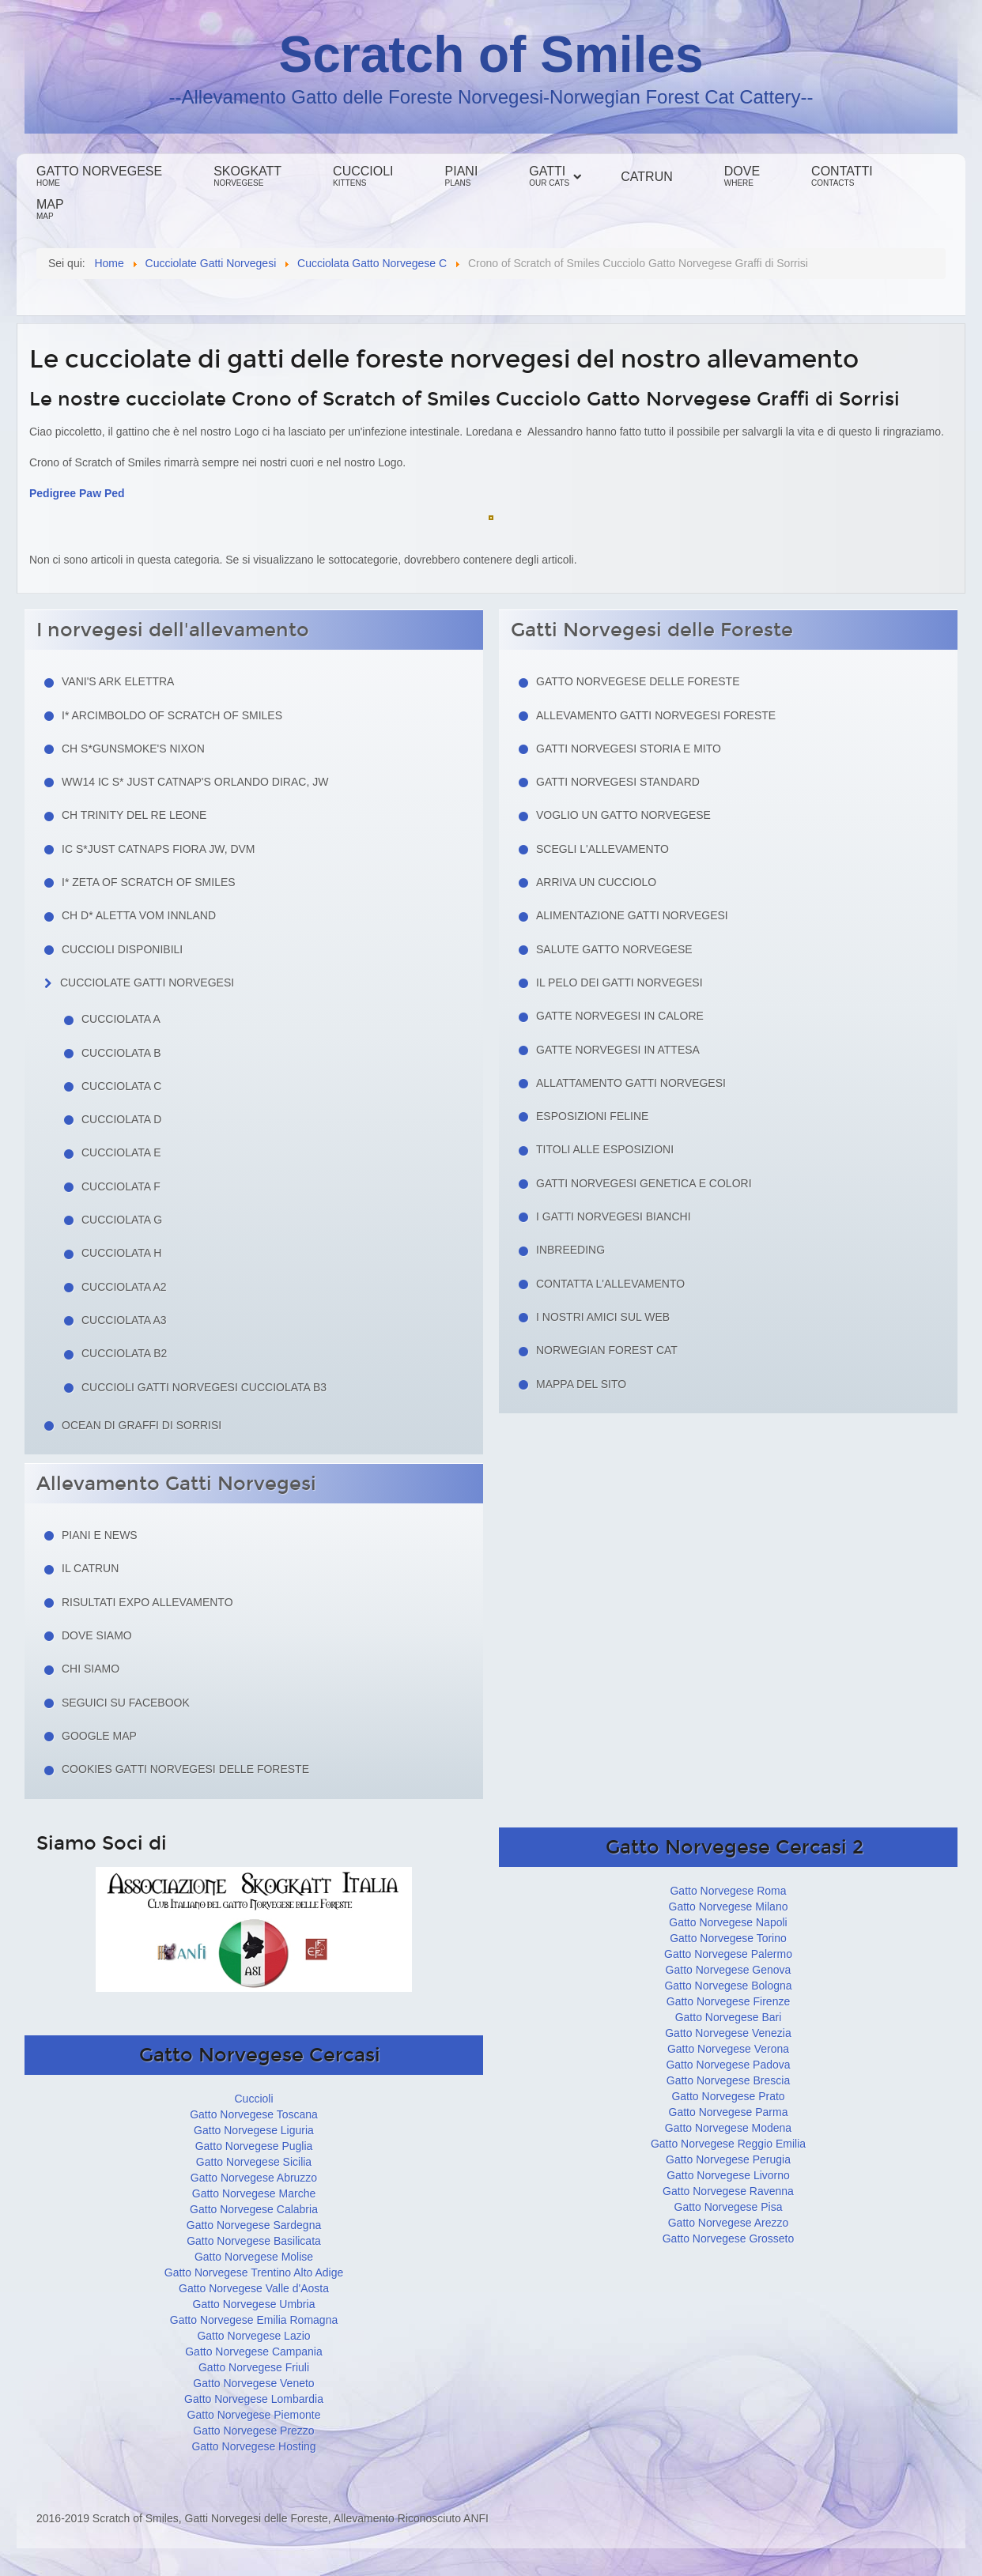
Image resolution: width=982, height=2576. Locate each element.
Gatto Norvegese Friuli (253, 2367)
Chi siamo (90, 1668)
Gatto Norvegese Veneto (253, 2383)
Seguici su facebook (126, 1702)
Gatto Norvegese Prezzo (253, 2430)
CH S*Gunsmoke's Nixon (133, 748)
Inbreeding (570, 1249)
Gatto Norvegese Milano (728, 1906)
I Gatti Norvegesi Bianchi (613, 1216)
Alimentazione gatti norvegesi (632, 915)
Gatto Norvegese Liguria (254, 2130)
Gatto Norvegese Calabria (254, 2209)
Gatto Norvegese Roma (728, 1890)
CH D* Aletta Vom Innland (139, 915)
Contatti (842, 175)
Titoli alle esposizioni (605, 1149)
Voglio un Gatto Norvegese (623, 815)
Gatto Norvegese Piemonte (254, 2414)
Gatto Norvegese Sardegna (254, 2225)
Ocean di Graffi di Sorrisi (141, 1425)
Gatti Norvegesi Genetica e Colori (644, 1183)
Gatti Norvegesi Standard (618, 781)
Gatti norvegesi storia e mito (628, 748)
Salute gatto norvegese (614, 949)
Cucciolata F (121, 1186)
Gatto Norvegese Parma (728, 2112)
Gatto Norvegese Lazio (253, 2335)
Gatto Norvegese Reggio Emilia (728, 2143)
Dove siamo (97, 1635)
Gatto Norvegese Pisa (728, 2207)
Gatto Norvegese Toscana (254, 2114)
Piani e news (100, 1535)
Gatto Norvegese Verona (728, 2048)
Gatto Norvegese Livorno (728, 2175)
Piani (461, 175)
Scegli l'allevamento (602, 849)
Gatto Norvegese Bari (728, 2017)
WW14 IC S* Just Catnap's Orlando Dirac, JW (195, 781)
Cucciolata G (121, 1219)
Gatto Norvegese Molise (254, 2256)
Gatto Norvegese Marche (253, 2193)
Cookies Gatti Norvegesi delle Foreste (185, 1769)
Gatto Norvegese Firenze (728, 2001)
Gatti (549, 175)
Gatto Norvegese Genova (728, 1969)
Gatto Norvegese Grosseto (729, 2238)
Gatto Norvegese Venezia (728, 2033)
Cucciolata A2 (124, 1286)
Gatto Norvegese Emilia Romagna (254, 2320)
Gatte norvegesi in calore (620, 1015)
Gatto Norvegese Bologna (727, 1985)
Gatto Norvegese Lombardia (253, 2399)
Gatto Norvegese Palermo (728, 1954)
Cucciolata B (121, 1053)
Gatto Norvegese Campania (254, 2351)
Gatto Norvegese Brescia (728, 2080)
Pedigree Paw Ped (77, 493)
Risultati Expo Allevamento (147, 1602)
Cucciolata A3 (124, 1320)
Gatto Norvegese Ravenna (728, 2191)
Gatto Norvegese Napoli (728, 1922)
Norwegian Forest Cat (607, 1350)
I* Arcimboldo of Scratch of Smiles (172, 715)
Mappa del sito (581, 1384)
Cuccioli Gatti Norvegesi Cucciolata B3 (204, 1387)
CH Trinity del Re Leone (134, 815)
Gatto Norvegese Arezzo (728, 2222)
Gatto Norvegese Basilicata (254, 2241)
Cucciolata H (121, 1253)
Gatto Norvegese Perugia (728, 2159)
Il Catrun (90, 1568)
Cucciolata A (121, 1019)
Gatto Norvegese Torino (728, 1938)
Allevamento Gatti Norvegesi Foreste (656, 715)
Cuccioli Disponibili (122, 949)
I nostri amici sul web (603, 1317)
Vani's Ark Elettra (118, 681)
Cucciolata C (121, 1086)
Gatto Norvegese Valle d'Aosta (254, 2288)
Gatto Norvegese (99, 175)
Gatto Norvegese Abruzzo (254, 2177)
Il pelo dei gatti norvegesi (619, 982)
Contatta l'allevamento (610, 1283)
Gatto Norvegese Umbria (254, 2304)
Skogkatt (247, 175)
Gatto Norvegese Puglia (254, 2146)
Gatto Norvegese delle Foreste (638, 681)
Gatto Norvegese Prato (727, 2096)
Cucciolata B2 (124, 1353)
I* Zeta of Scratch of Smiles (149, 882)
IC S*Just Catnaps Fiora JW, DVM (158, 849)
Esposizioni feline (592, 1116)
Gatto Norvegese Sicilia (254, 2161)
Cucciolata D (121, 1119)
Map (50, 209)
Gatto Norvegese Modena (728, 2128)
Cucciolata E (121, 1152)
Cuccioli (363, 175)
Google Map (99, 1735)
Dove (742, 175)
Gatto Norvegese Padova (728, 2064)
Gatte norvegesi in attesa (618, 1049)
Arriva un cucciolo (596, 882)
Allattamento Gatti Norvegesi (631, 1083)
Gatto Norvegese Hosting (253, 2446)
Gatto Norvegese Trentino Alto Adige (253, 2272)
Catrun (646, 176)
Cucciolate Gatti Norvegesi (147, 982)
